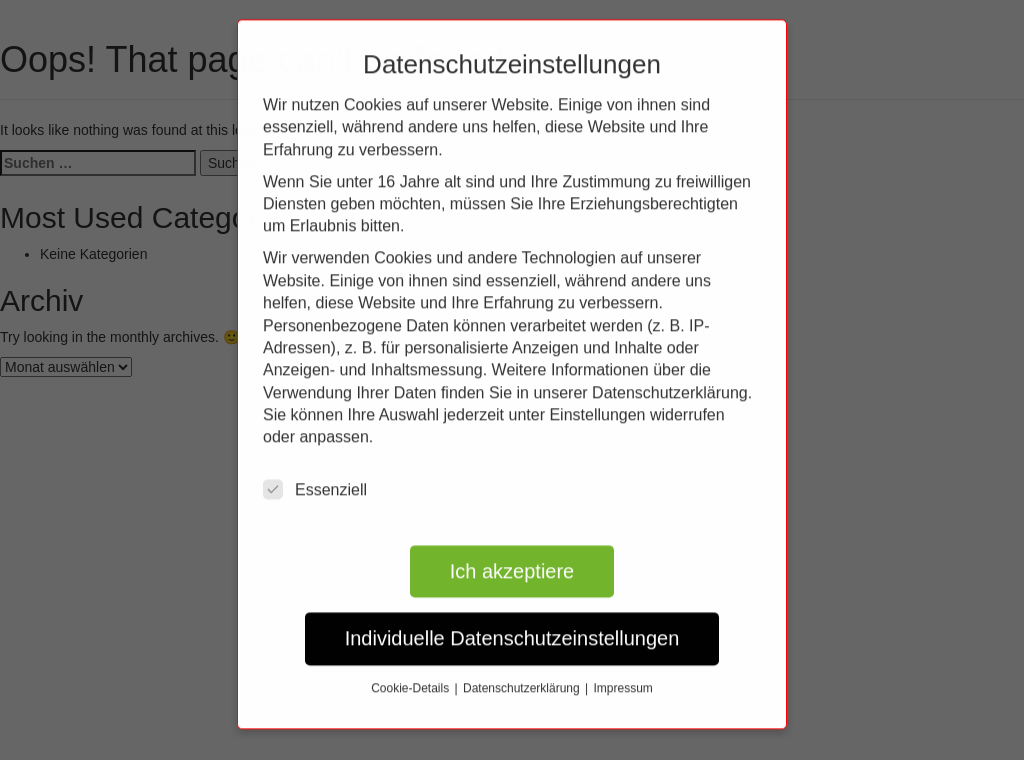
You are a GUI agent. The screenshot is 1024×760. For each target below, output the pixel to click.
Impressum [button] (623, 673)
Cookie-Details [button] (411, 673)
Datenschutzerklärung (670, 377)
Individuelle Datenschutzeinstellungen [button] (512, 624)
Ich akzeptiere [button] (512, 556)
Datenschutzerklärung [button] (523, 673)
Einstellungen (597, 399)
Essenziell (315, 474)
